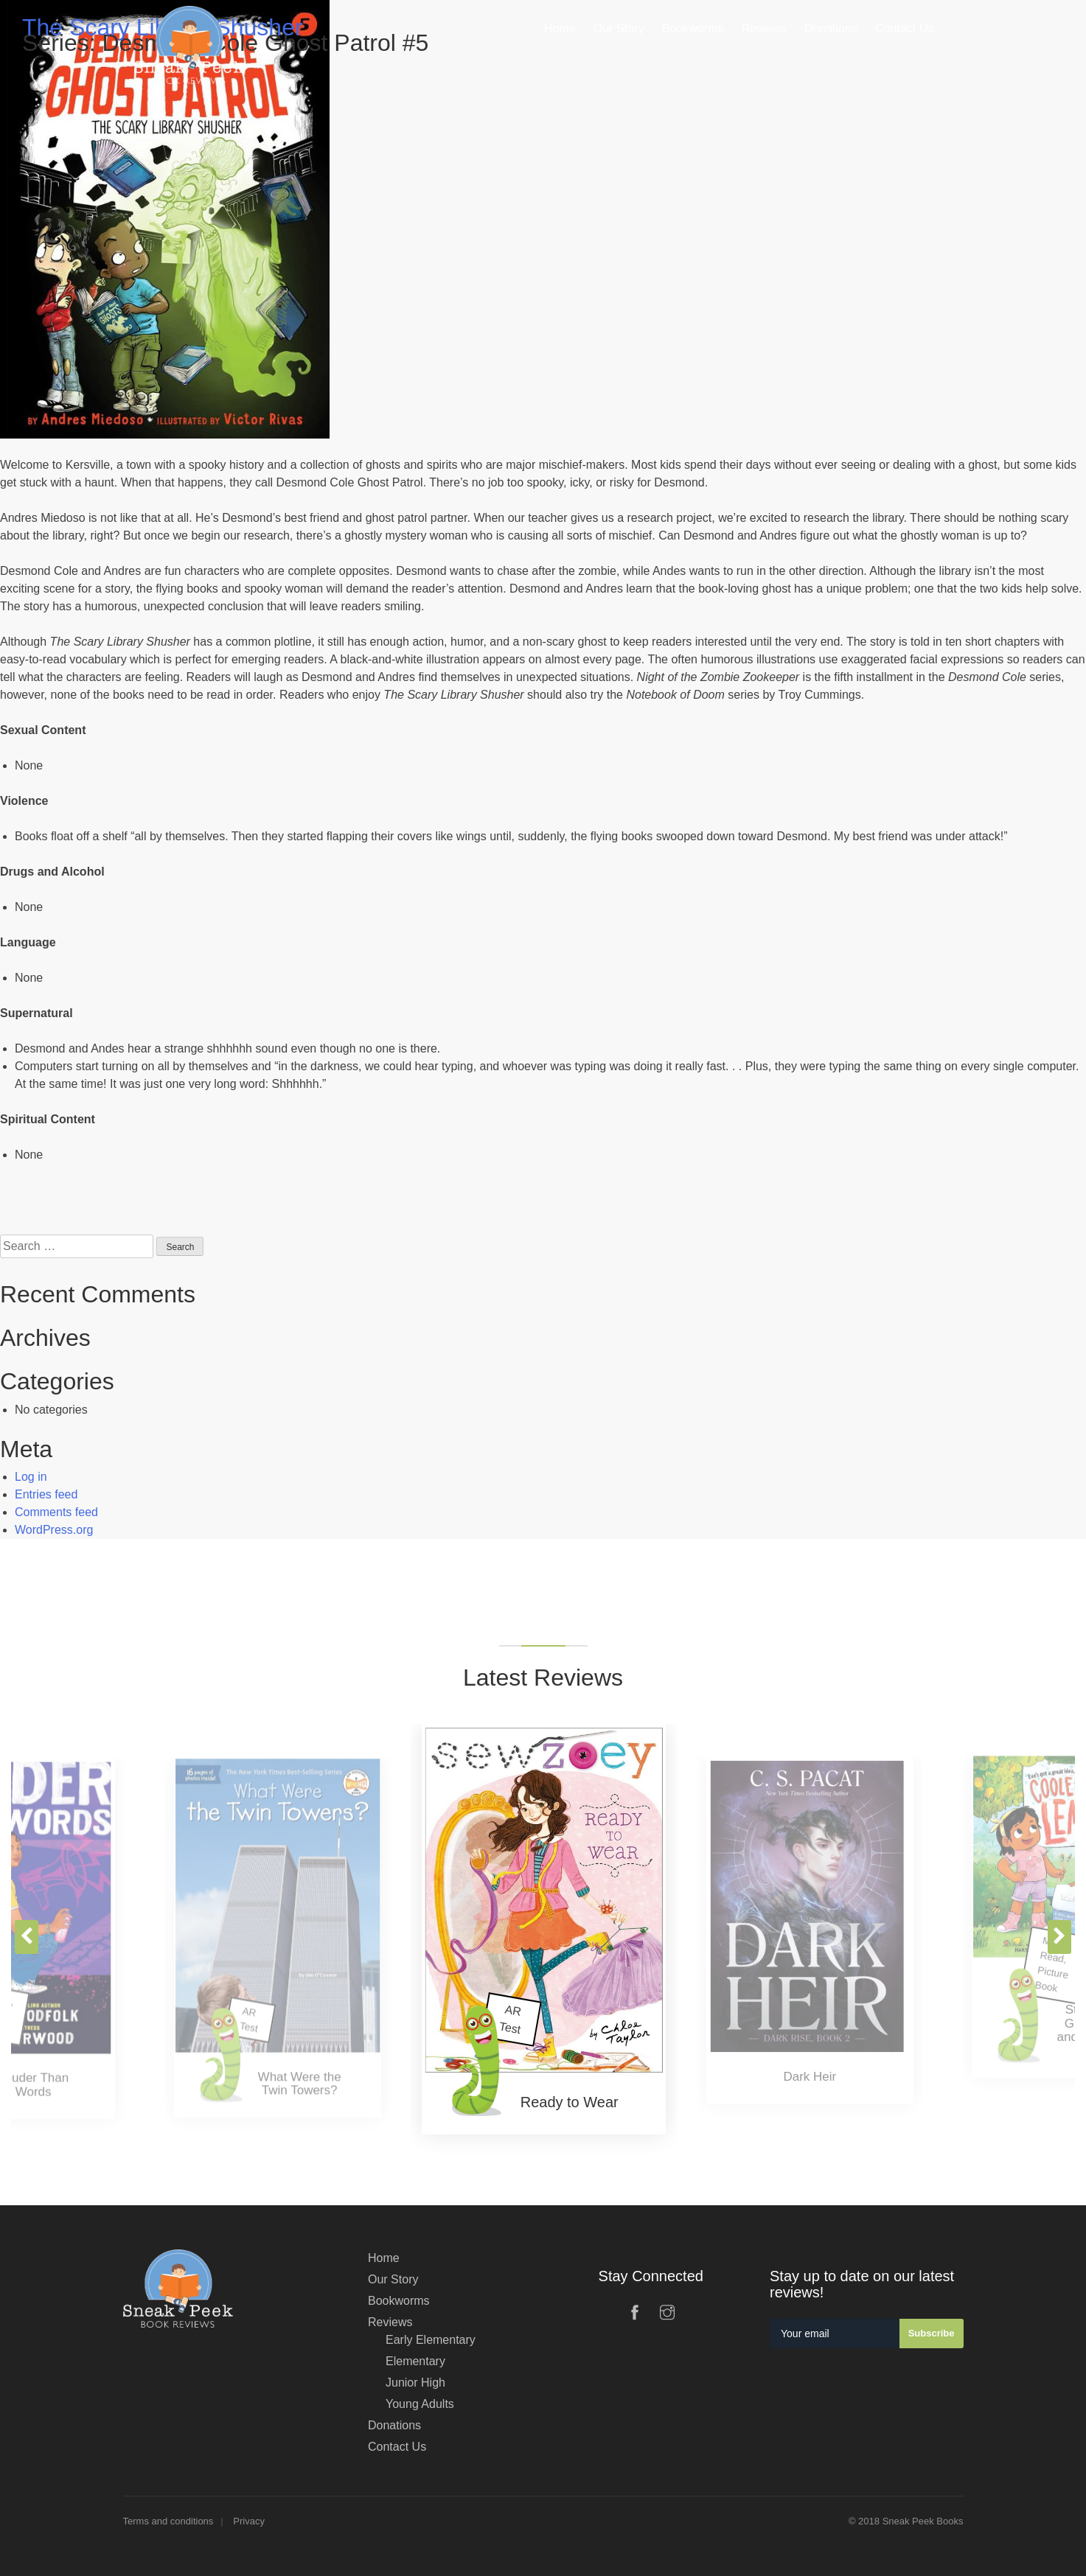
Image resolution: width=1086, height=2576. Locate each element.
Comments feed (56, 1512)
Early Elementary (431, 2340)
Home (384, 2258)
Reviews (390, 2322)
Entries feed (46, 1494)
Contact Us (397, 2446)
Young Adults (420, 2404)
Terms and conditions (168, 2521)
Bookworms (399, 2300)
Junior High (415, 2382)
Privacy (249, 2521)
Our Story (393, 2279)
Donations (394, 2425)
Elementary (415, 2361)
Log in (31, 1476)
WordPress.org (54, 1529)
